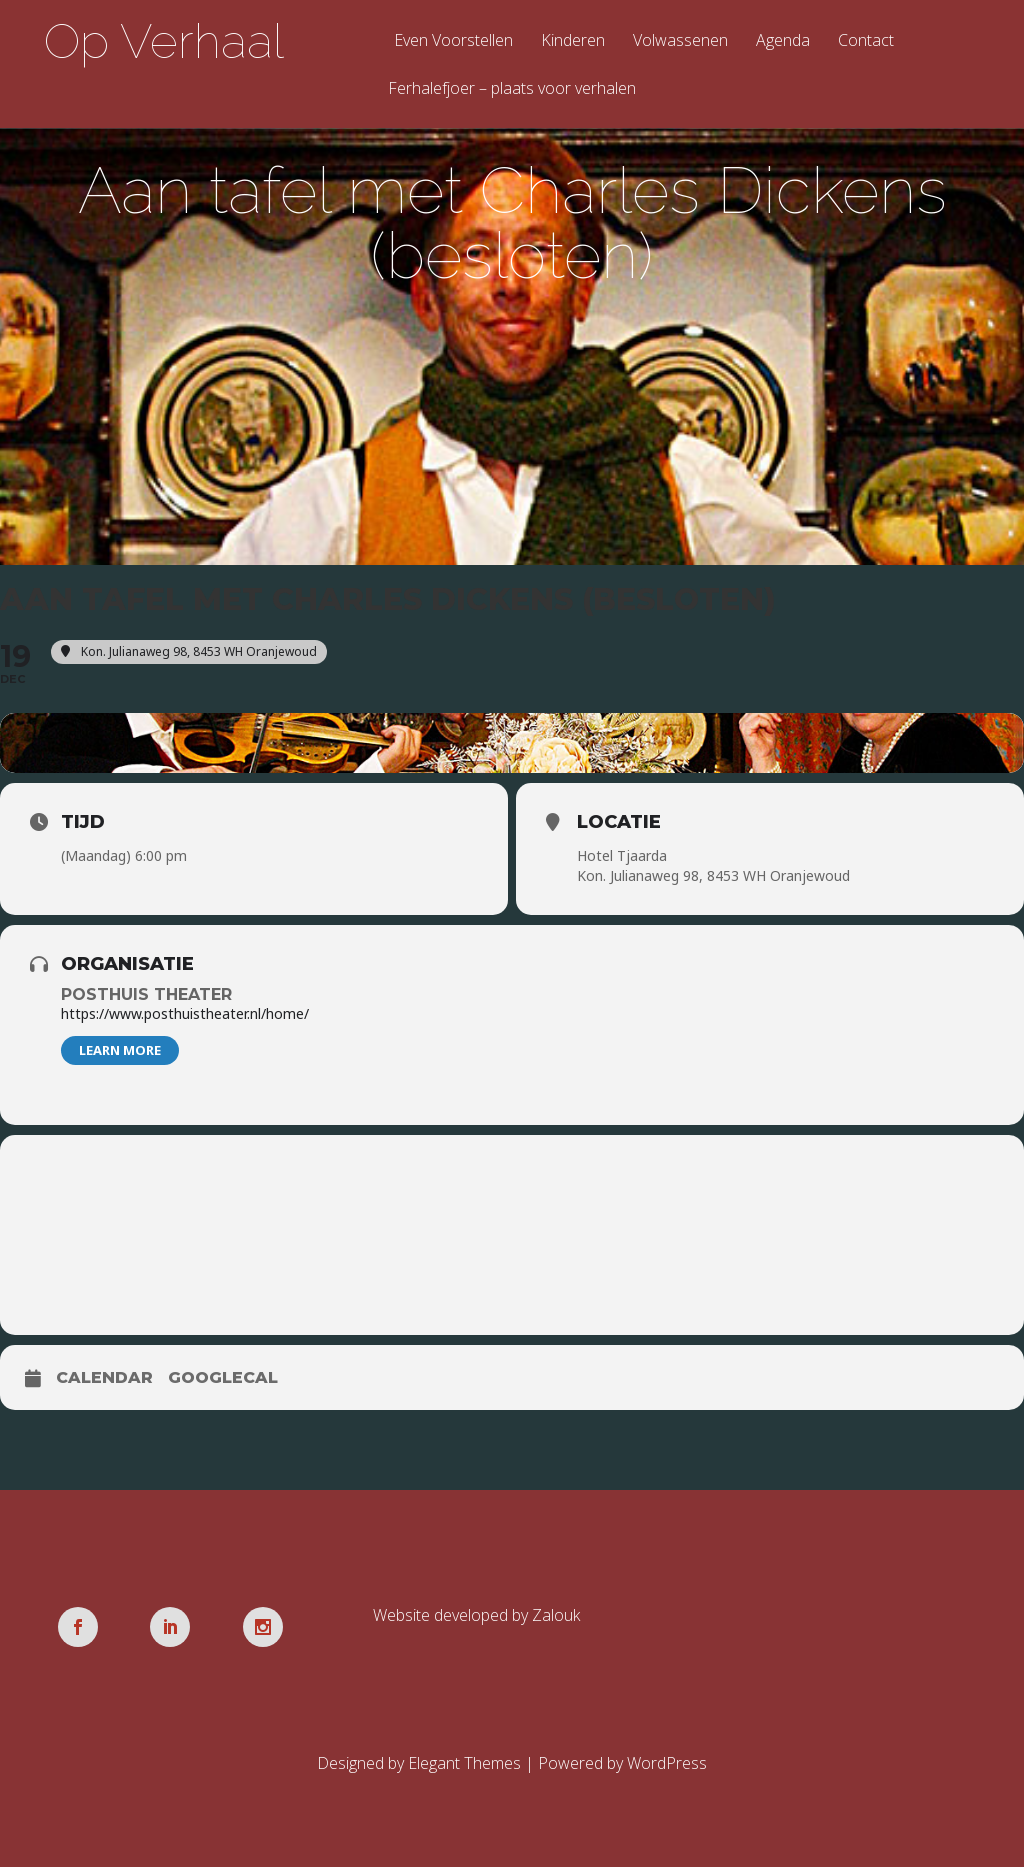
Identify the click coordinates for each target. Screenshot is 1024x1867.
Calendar (104, 1377)
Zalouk (556, 1615)
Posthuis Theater (146, 994)
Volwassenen (680, 41)
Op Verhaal (164, 41)
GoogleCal (223, 1377)
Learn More (120, 1050)
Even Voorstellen (453, 41)
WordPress (667, 1763)
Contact (866, 41)
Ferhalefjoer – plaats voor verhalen (512, 89)
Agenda (783, 41)
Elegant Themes (464, 1763)
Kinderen (573, 41)
